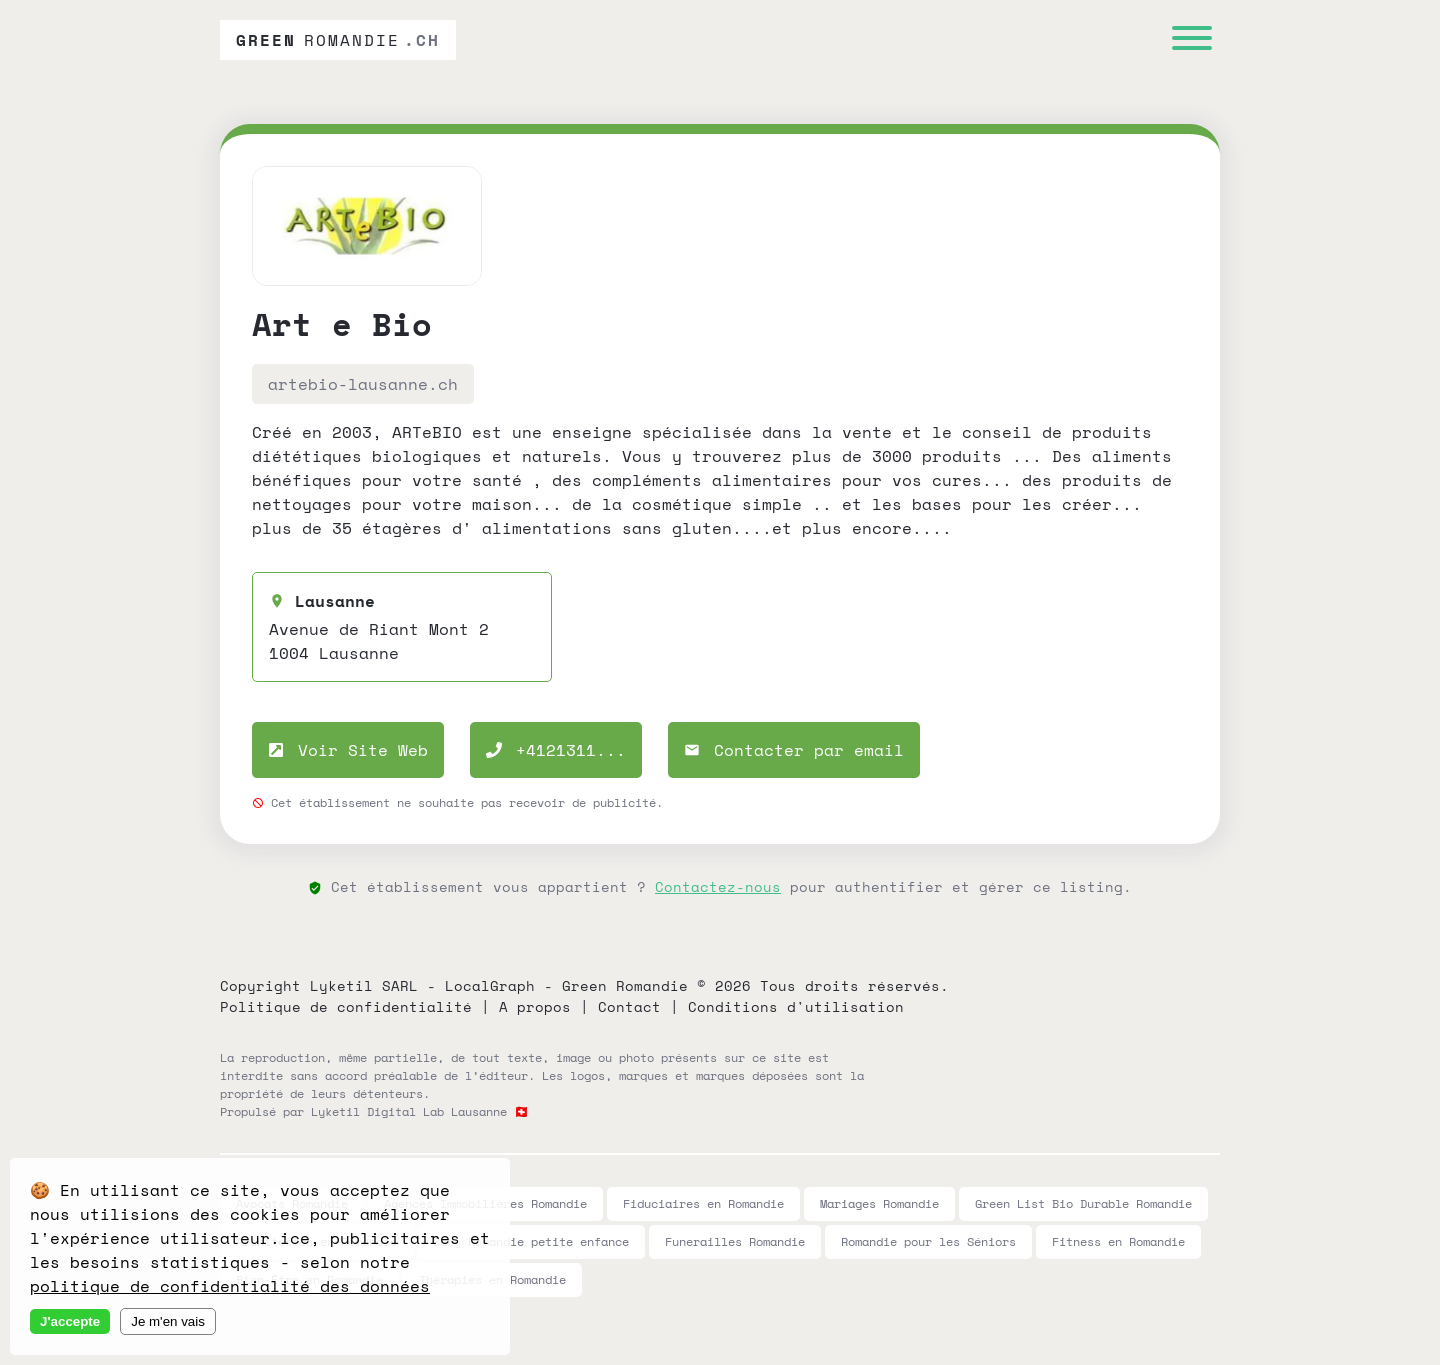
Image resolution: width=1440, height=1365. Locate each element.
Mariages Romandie (879, 1203)
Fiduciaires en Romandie (703, 1203)
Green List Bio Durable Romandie (1083, 1203)
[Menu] (1192, 40)
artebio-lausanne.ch (363, 384)
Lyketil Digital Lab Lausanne (409, 1111)
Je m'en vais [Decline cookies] (168, 1321)
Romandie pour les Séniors (928, 1241)
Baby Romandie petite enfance (531, 1241)
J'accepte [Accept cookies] (70, 1321)
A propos (535, 1006)
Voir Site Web (348, 750)
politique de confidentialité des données (230, 1286)
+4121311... (556, 750)
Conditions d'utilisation (796, 1006)
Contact (629, 1006)
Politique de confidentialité (346, 1006)
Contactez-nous (718, 886)
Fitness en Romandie (1118, 1241)
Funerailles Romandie (735, 1241)
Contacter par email (794, 750)
